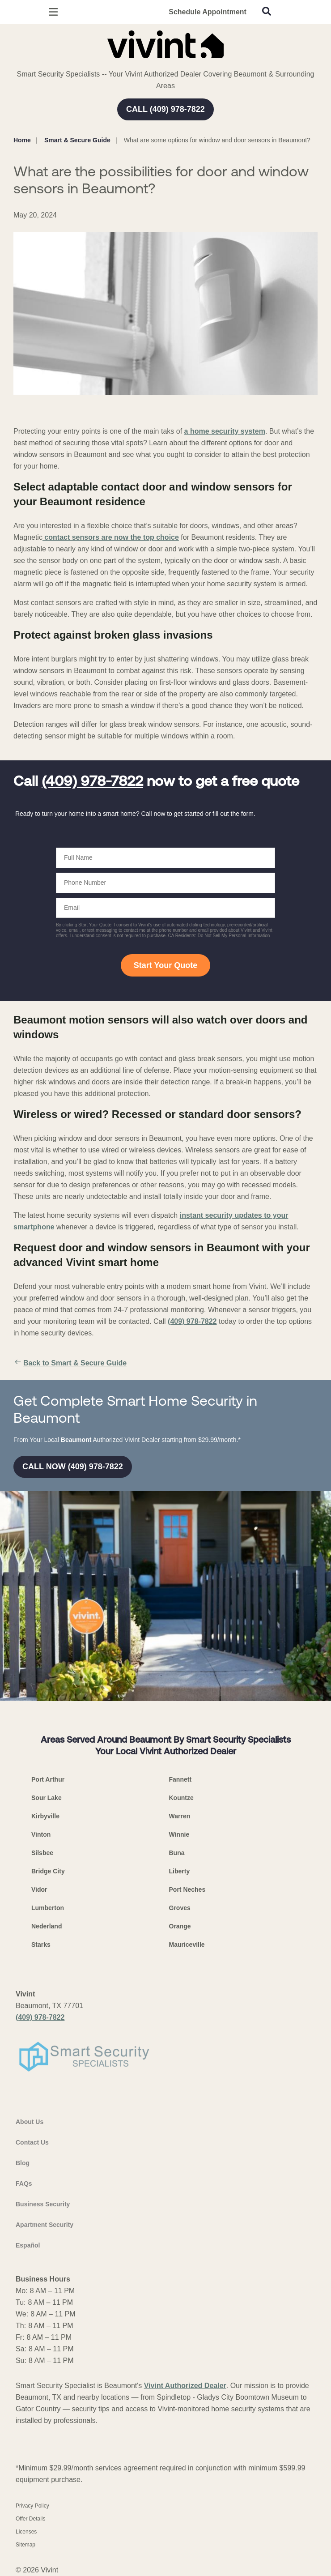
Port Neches (187, 1889)
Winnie (179, 1834)
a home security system (224, 431)
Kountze (181, 1797)
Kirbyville (45, 1816)
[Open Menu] (53, 12)
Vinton (41, 1834)
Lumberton (47, 1907)
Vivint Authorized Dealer (185, 2385)
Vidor (39, 1889)
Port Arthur (47, 1779)
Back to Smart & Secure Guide (70, 1363)
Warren (180, 1816)
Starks (41, 1944)
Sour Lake (46, 1797)
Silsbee (42, 1852)
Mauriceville (187, 1944)
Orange (180, 1926)
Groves (180, 1907)
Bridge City (48, 1871)
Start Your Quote (165, 965)
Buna (177, 1852)
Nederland (46, 1926)
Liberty (179, 1871)
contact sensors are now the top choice (110, 537)
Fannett (180, 1779)
